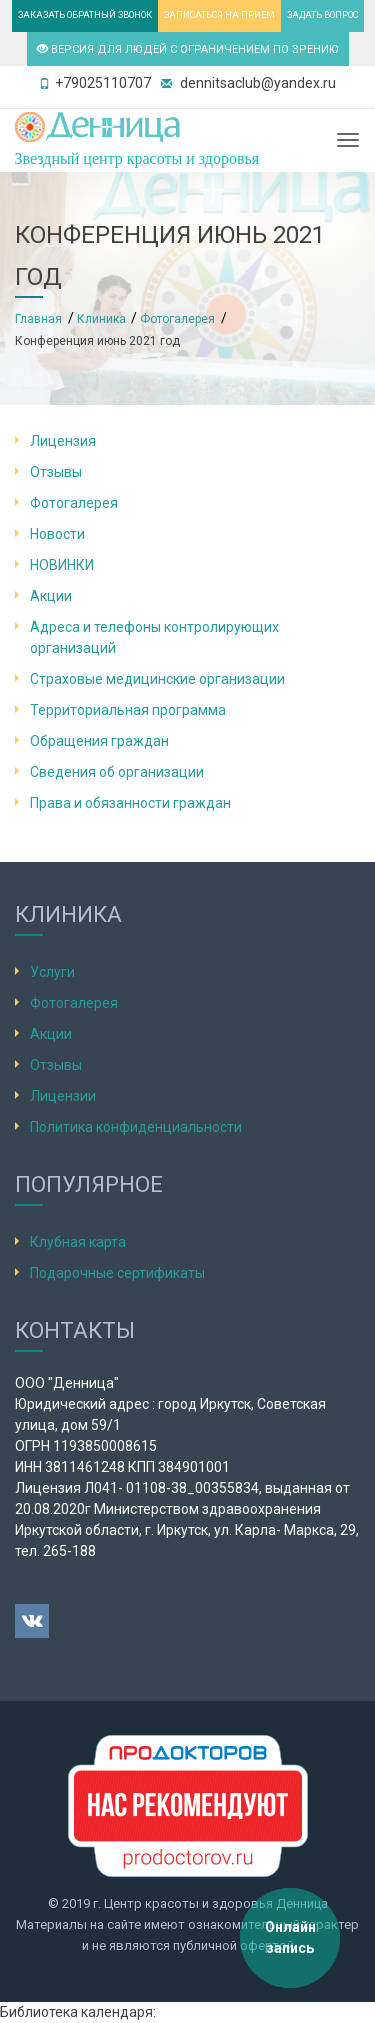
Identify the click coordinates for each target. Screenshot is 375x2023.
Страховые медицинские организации (157, 679)
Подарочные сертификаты (117, 1273)
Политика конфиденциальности (136, 1127)
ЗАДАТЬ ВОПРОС (322, 15)
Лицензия (63, 441)
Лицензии (63, 1096)
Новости (57, 534)
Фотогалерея (74, 503)
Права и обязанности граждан (130, 803)
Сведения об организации (117, 772)
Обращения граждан (99, 741)
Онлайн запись (290, 1937)
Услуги (52, 972)
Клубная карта (78, 1242)
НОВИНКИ (62, 565)
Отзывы (56, 472)
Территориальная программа (128, 710)
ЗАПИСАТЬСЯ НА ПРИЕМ (219, 15)
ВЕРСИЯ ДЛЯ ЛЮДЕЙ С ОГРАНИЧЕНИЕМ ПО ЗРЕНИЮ (188, 49)
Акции (51, 596)
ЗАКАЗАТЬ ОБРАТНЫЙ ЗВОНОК (85, 15)
